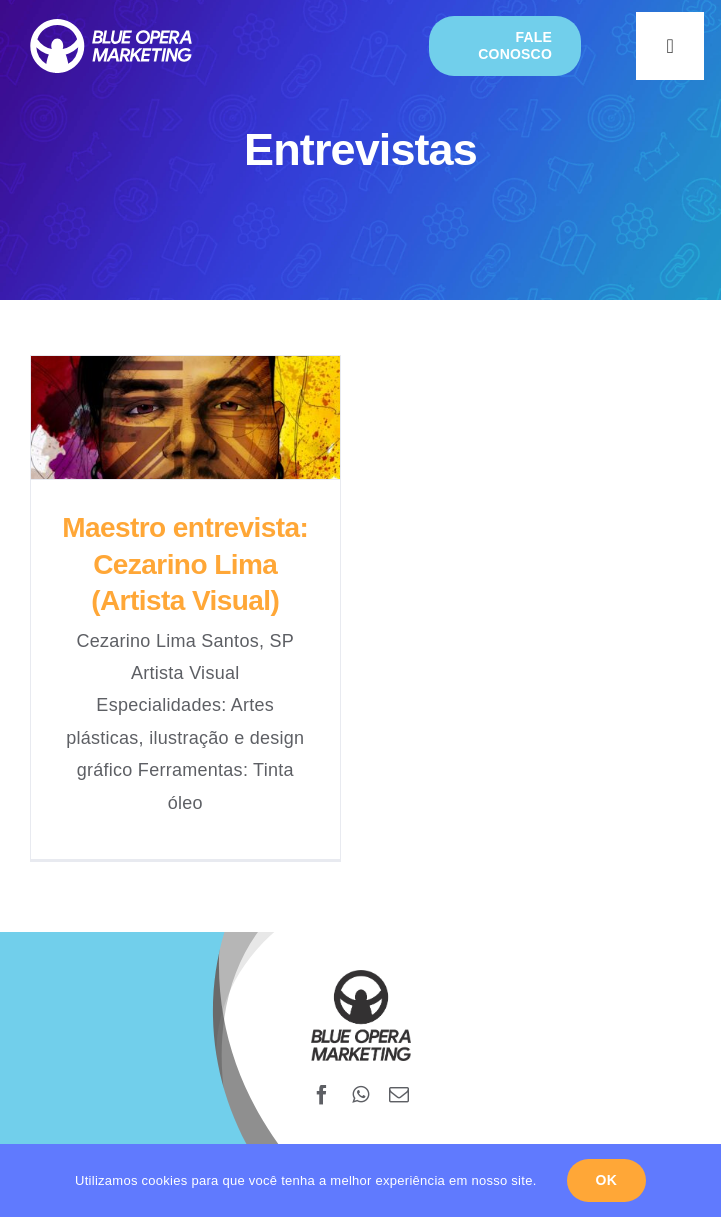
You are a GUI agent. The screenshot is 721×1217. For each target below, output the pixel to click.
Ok (606, 1180)
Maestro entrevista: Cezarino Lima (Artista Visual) (185, 564)
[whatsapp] (360, 1095)
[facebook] (322, 1095)
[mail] (399, 1095)
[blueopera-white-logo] (111, 28)
